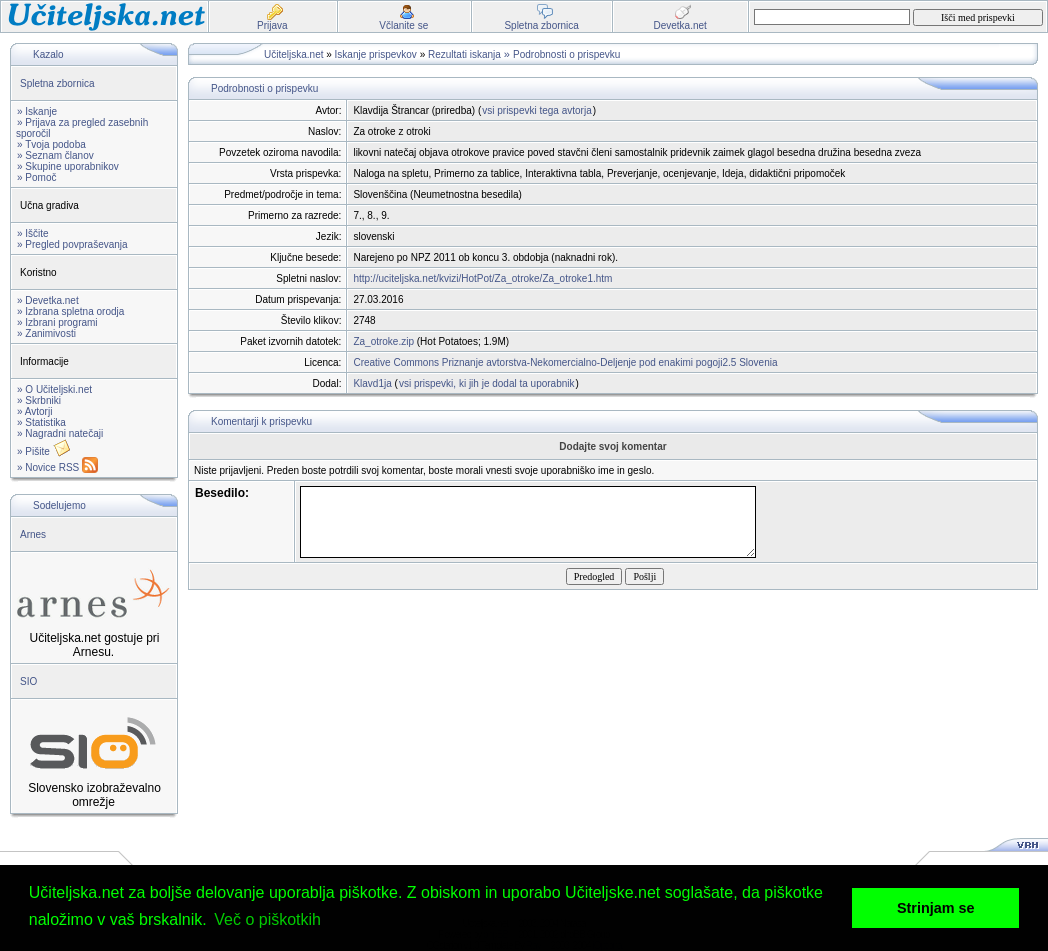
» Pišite (44, 451)
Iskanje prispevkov (376, 54)
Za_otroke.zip (383, 341)
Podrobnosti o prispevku (566, 54)
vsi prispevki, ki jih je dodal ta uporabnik (487, 383)
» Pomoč (36, 177)
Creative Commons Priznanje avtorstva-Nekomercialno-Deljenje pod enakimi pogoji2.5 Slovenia (565, 362)
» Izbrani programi (57, 322)
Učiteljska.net (293, 54)
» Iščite (33, 233)
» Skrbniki (39, 400)
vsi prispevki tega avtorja (537, 110)
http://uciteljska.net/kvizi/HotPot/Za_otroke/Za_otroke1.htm (482, 278)
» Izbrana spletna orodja (70, 311)
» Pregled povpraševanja (72, 244)
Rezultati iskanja (464, 54)
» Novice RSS (57, 467)
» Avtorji (34, 411)
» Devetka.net (48, 300)
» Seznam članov (55, 155)
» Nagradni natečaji (60, 433)
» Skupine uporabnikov (68, 166)
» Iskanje (37, 111)
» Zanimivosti (46, 333)
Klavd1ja (372, 383)
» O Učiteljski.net (54, 389)
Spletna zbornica (57, 83)
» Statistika (41, 422)
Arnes (33, 534)
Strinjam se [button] (936, 908)
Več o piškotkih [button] (267, 919)
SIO (28, 681)
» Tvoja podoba (51, 144)
